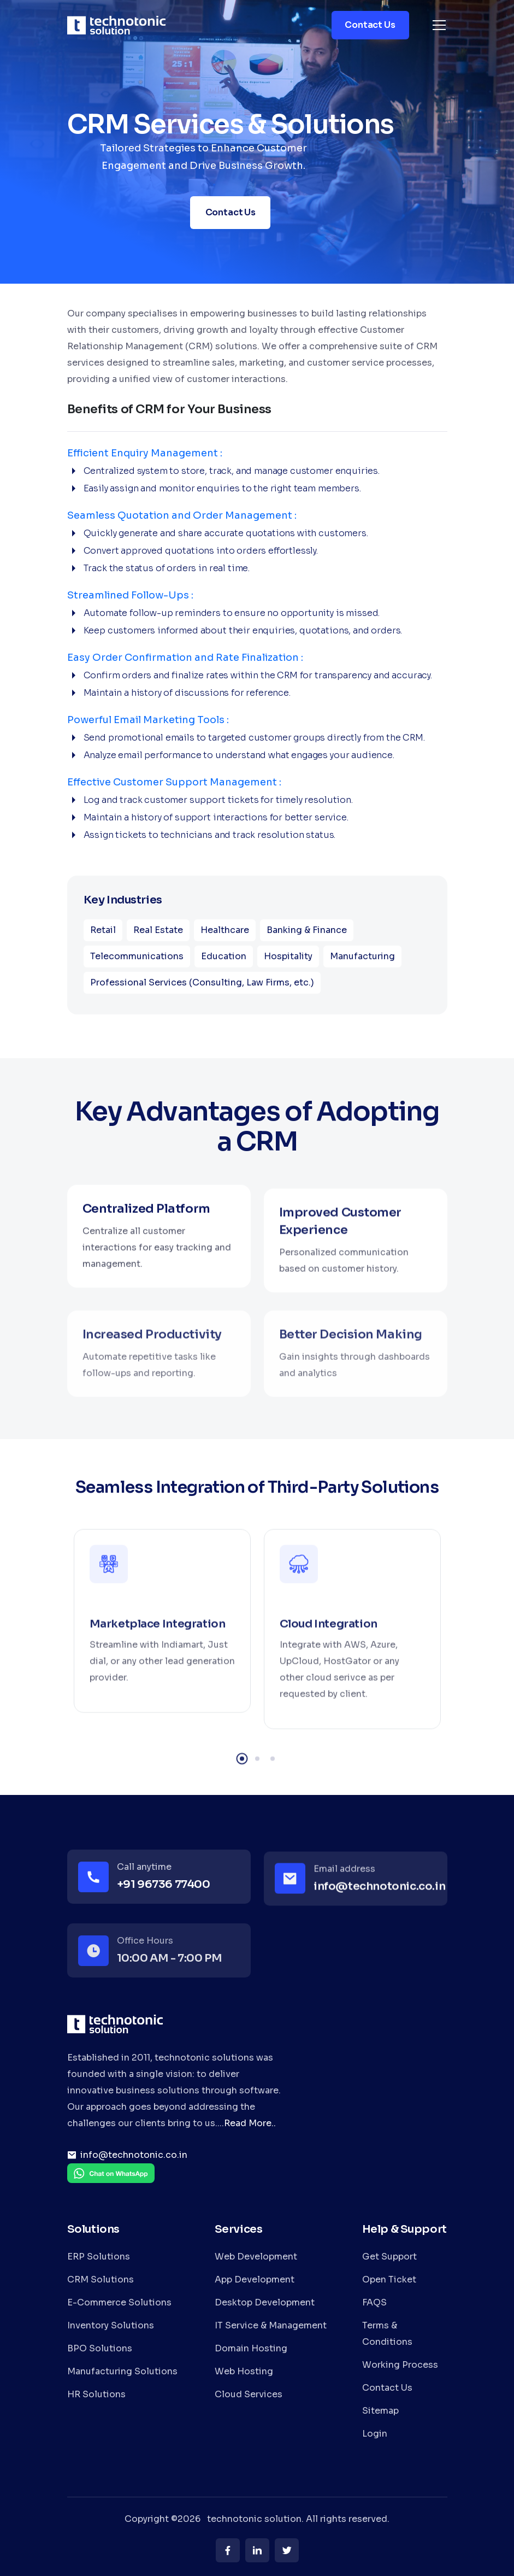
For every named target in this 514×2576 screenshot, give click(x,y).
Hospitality (288, 956)
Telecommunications (137, 956)
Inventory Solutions (110, 2325)
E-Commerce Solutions (119, 2302)
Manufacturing (362, 956)
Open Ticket (389, 2279)
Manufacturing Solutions (122, 2371)
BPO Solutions (99, 2348)
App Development (254, 2279)
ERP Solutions (98, 2256)
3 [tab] (272, 1784)
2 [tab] (257, 1784)
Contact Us (387, 2387)
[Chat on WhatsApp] (111, 2180)
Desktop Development (265, 2302)
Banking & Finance (307, 930)
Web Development (256, 2256)
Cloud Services (248, 2394)
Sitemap (380, 2410)
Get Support (389, 2256)
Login (374, 2433)
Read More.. (250, 2123)
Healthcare (224, 930)
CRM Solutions (100, 2279)
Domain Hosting (251, 2348)
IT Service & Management (271, 2325)
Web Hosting (244, 2371)
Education (223, 956)
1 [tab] (242, 1784)
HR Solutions (96, 2394)
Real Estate (158, 930)
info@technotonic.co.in (133, 2155)
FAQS (374, 2302)
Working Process (400, 2364)
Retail (103, 930)
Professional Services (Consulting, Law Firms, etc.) (202, 982)
